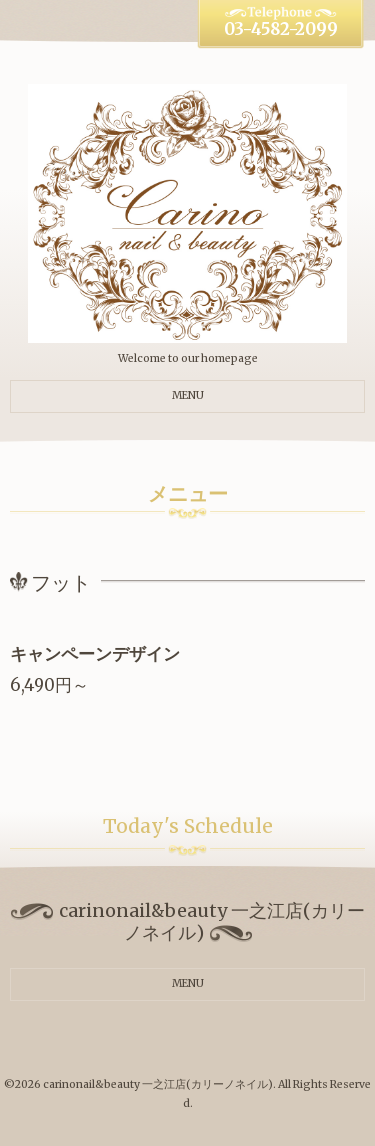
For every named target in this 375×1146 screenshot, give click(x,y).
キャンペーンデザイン (95, 654)
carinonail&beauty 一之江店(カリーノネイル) (158, 1084)
